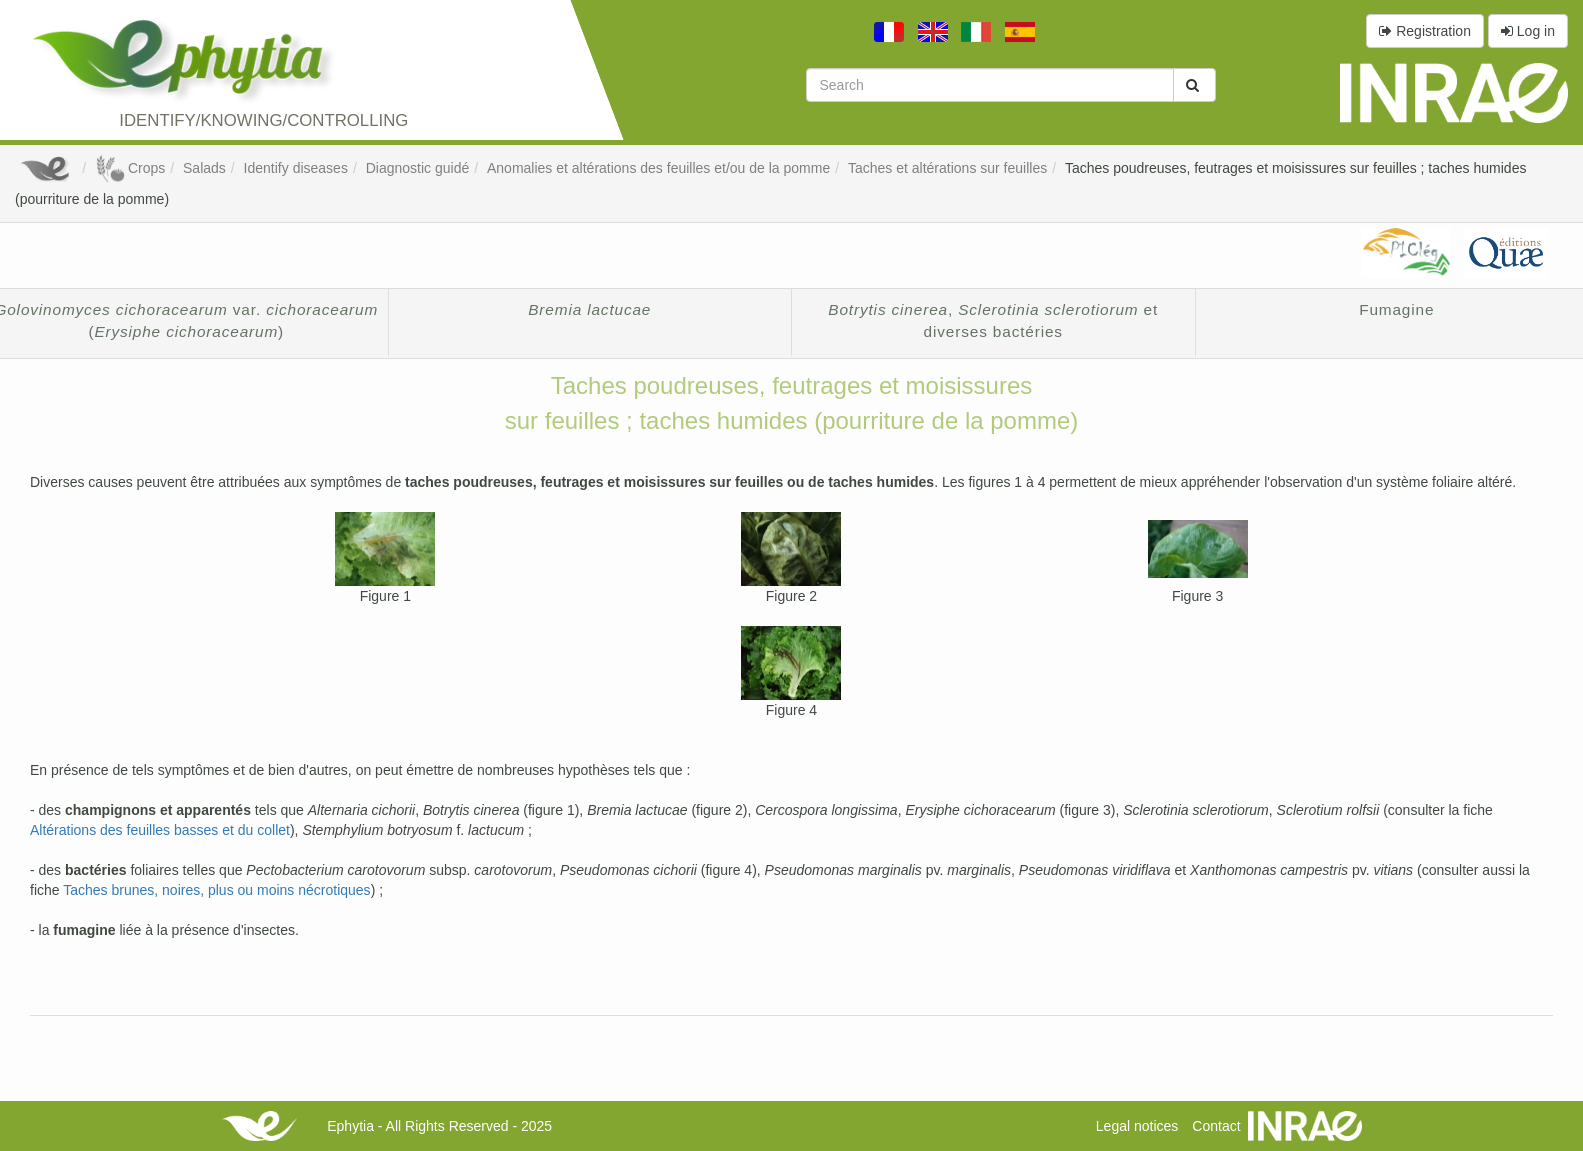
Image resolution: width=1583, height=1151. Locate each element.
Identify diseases (296, 168)
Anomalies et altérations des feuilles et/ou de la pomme (658, 168)
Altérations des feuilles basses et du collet (160, 830)
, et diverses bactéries (993, 320)
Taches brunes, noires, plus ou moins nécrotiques (216, 890)
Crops (130, 168)
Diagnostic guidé (418, 168)
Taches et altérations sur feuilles (947, 168)
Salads (204, 168)
